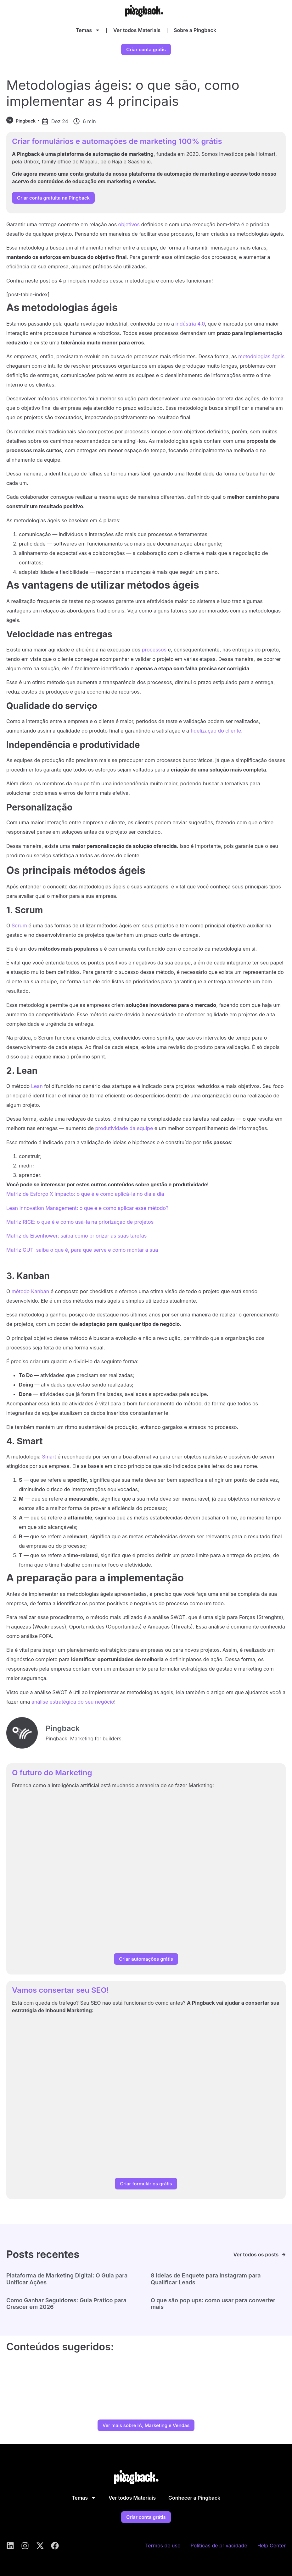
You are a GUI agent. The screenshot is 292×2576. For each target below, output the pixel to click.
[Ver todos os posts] (284, 2255)
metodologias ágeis (261, 356)
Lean (37, 1086)
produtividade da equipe (124, 1128)
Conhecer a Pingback (194, 2498)
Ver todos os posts (255, 2254)
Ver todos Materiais (136, 30)
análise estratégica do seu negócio (72, 1702)
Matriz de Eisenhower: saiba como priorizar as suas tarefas (76, 1236)
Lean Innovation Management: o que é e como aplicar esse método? (87, 1208)
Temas (88, 30)
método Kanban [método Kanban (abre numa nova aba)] (30, 1291)
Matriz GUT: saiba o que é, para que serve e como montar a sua (82, 1250)
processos (154, 649)
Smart (49, 1456)
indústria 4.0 (190, 324)
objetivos (129, 224)
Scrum (19, 925)
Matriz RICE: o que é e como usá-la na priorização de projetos (80, 1222)
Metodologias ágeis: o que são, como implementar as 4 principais (122, 93)
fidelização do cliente (215, 731)
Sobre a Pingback (195, 30)
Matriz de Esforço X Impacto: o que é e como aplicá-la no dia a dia (85, 1194)
